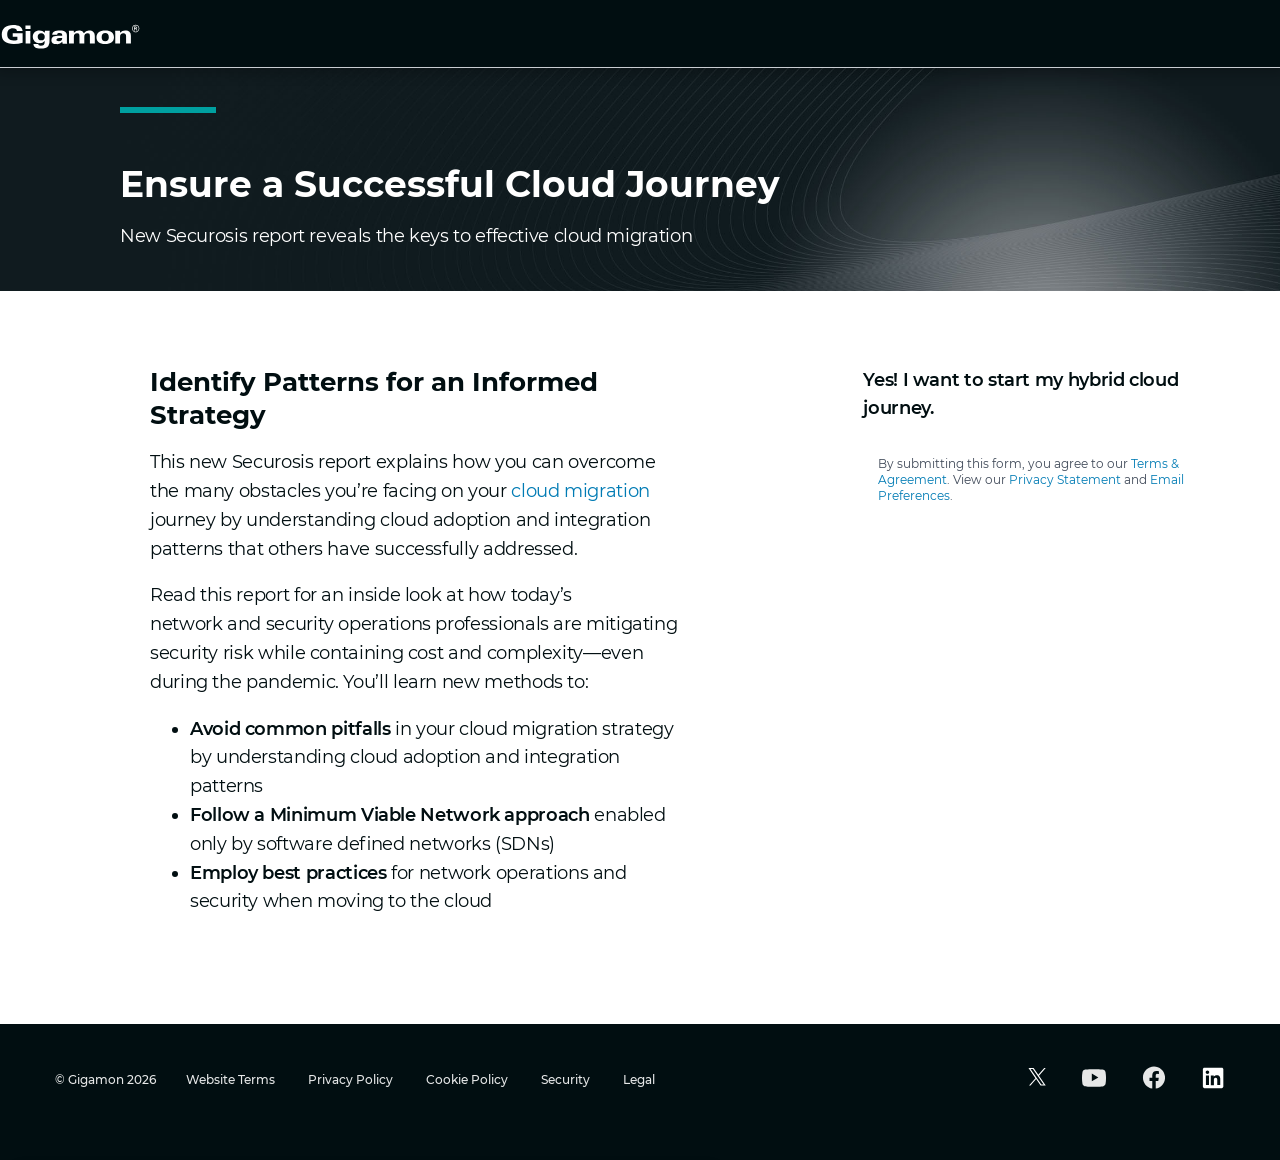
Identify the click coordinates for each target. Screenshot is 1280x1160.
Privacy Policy (352, 1079)
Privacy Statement (1065, 479)
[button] (1034, 1079)
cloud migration (580, 491)
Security (567, 1079)
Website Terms (232, 1079)
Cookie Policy (468, 1079)
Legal (639, 1079)
